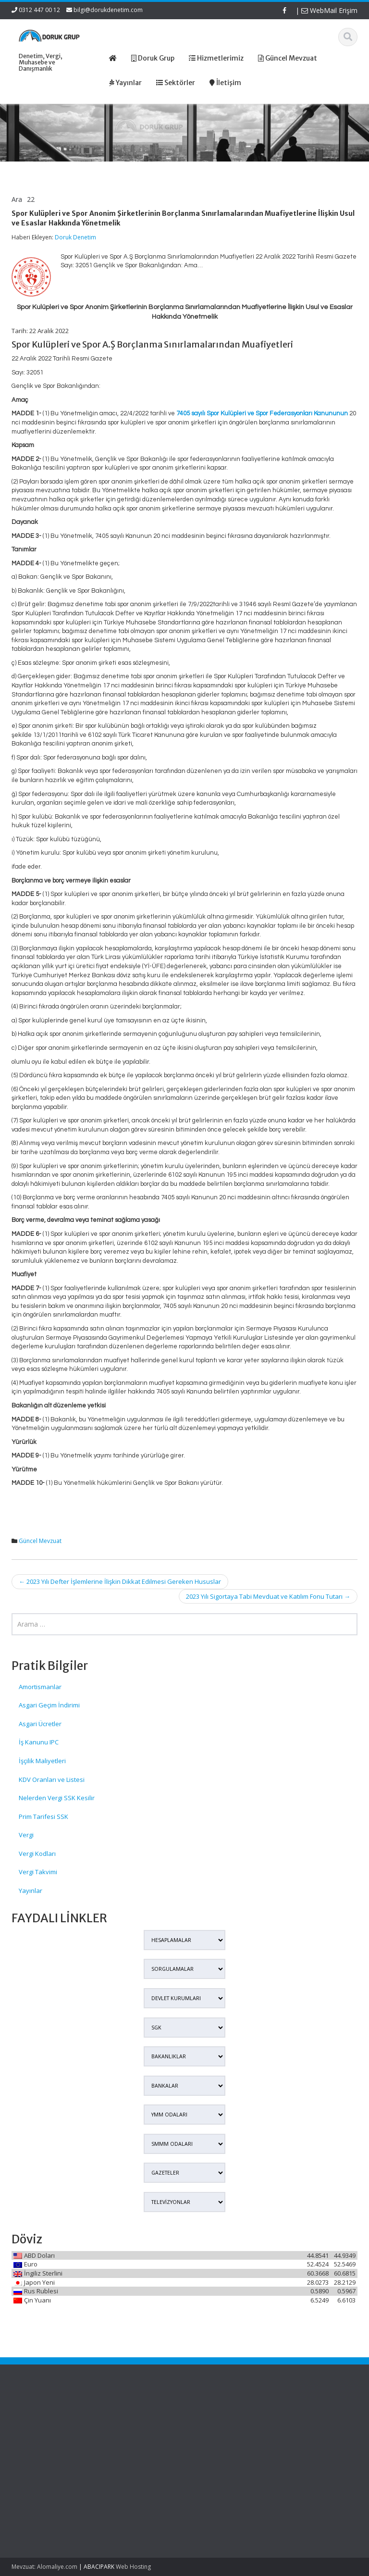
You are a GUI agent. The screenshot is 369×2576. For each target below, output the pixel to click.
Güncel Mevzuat (40, 1541)
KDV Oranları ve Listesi (52, 1779)
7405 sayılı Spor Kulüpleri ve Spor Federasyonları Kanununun (262, 413)
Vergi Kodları (37, 1853)
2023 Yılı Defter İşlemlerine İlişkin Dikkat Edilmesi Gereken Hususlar (120, 1581)
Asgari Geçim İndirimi (49, 1705)
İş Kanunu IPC (39, 1742)
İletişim (213, 2454)
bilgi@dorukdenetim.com (108, 10)
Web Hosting (133, 2567)
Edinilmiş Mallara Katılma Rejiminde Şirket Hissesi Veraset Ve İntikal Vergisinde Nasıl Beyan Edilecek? (37, 2445)
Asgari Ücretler (40, 1723)
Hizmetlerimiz (223, 2435)
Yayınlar (30, 1890)
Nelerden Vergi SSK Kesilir (57, 1797)
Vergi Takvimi (38, 1871)
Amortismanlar (40, 1686)
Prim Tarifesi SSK (43, 1816)
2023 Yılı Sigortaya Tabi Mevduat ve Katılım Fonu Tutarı (268, 1596)
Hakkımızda (220, 2427)
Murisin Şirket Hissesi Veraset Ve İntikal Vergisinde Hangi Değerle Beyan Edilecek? (38, 2504)
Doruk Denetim (75, 237)
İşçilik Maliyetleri (42, 1760)
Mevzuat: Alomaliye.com (44, 2567)
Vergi (26, 1834)
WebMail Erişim (329, 10)
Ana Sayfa (218, 2418)
